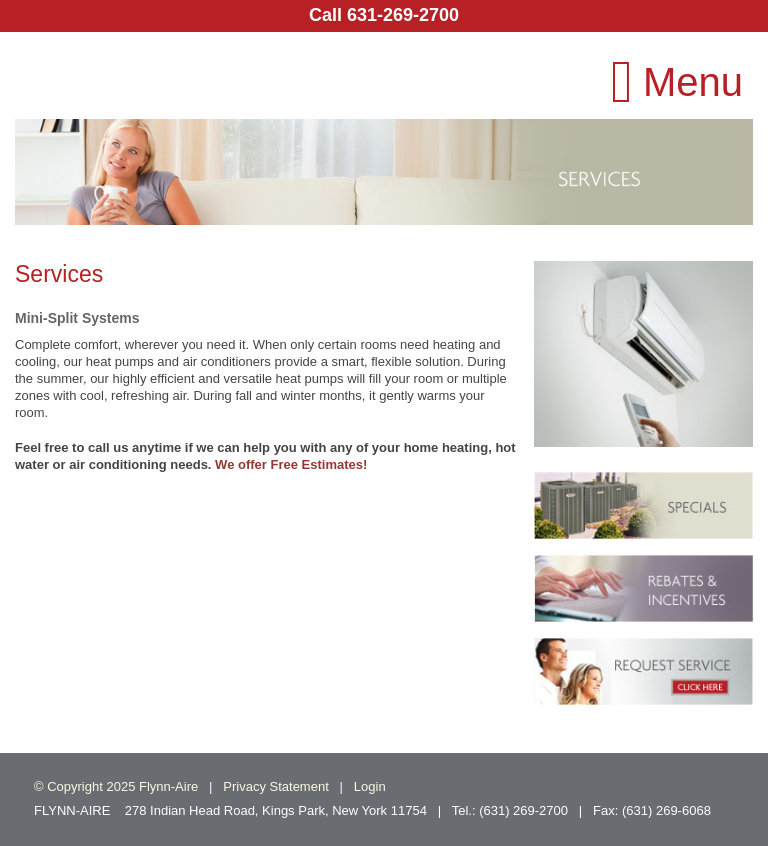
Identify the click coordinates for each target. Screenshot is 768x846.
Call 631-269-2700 (384, 15)
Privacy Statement (276, 786)
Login (370, 786)
